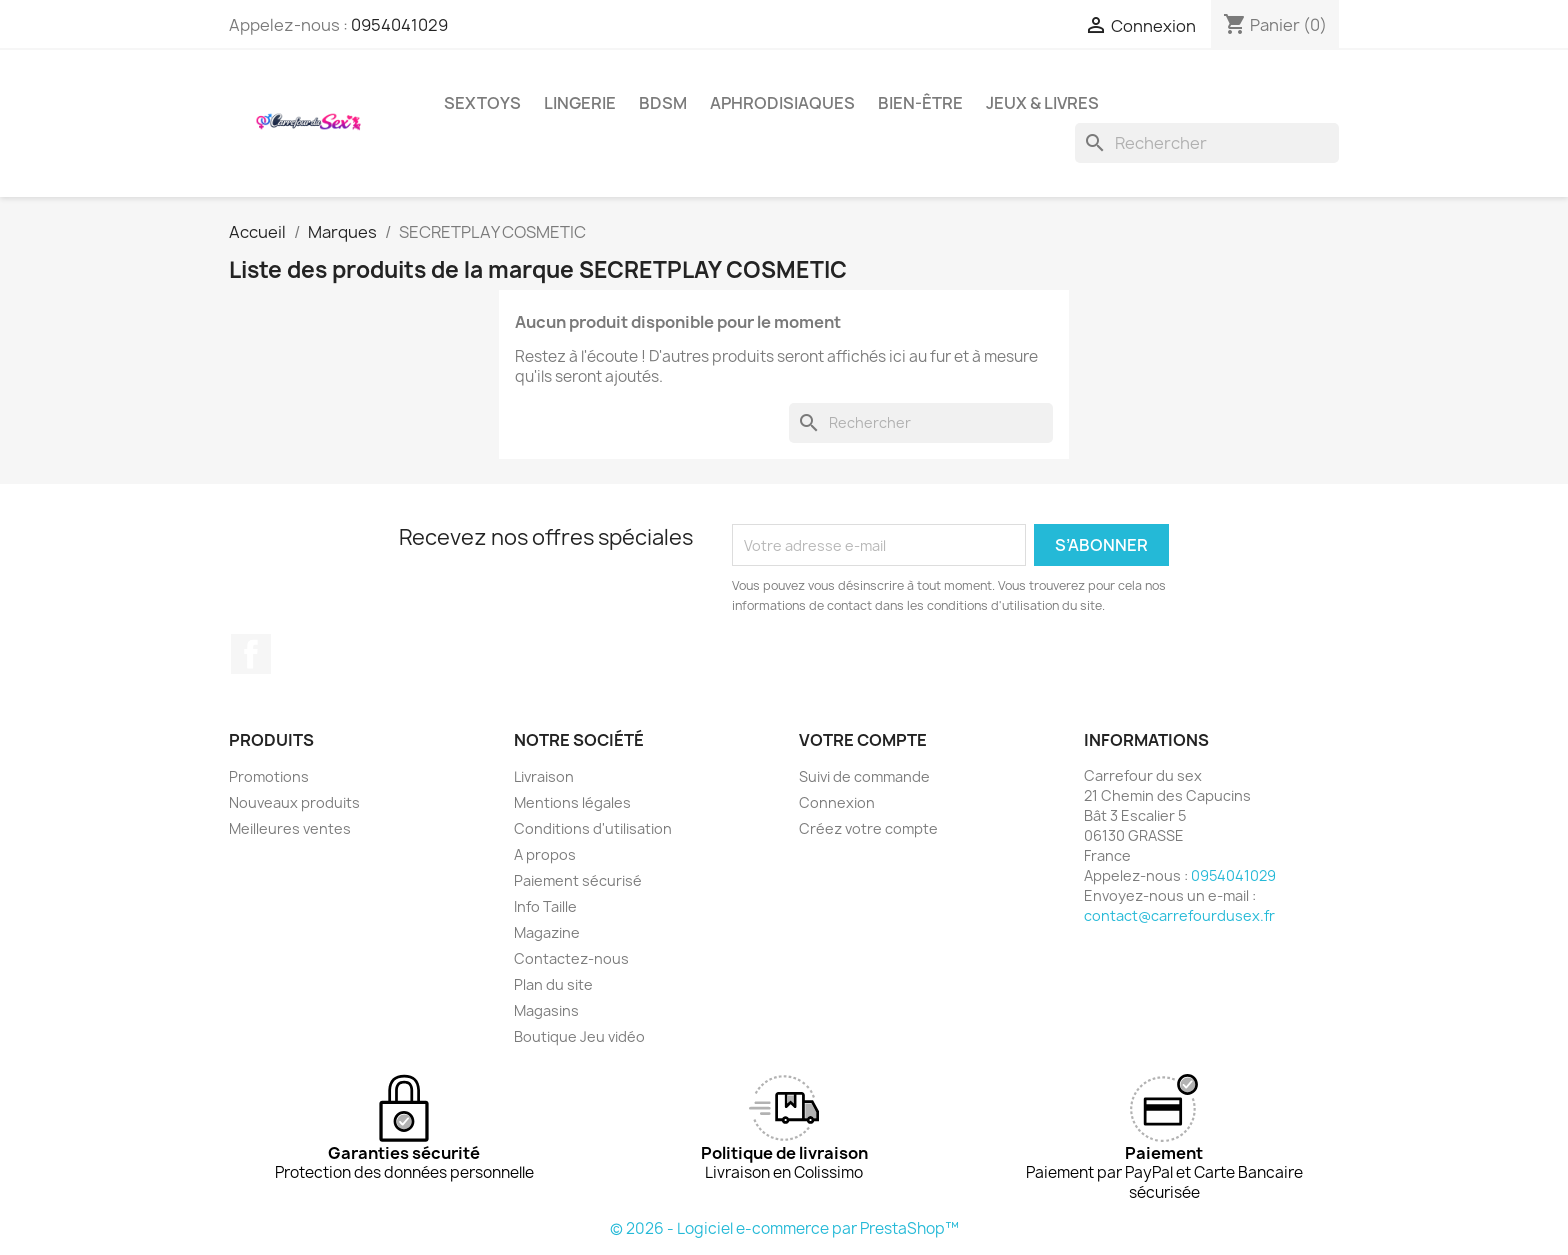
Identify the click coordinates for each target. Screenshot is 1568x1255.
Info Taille (545, 906)
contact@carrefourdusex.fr (1179, 915)
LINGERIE (580, 103)
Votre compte (863, 740)
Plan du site (553, 984)
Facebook (251, 654)
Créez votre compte (868, 828)
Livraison (544, 776)
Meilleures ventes (290, 828)
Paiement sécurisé (578, 880)
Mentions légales (572, 802)
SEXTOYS (482, 103)
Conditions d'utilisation (593, 828)
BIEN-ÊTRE (920, 103)
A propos (545, 854)
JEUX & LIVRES (1042, 103)
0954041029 (399, 25)
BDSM (663, 103)
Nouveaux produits (294, 802)
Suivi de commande (864, 776)
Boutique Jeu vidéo (579, 1036)
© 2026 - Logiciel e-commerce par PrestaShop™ (784, 1228)
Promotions (269, 776)
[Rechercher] (1207, 143)
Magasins (546, 1010)
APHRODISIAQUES (782, 103)
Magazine (547, 932)
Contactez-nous (571, 958)
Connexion (837, 802)
